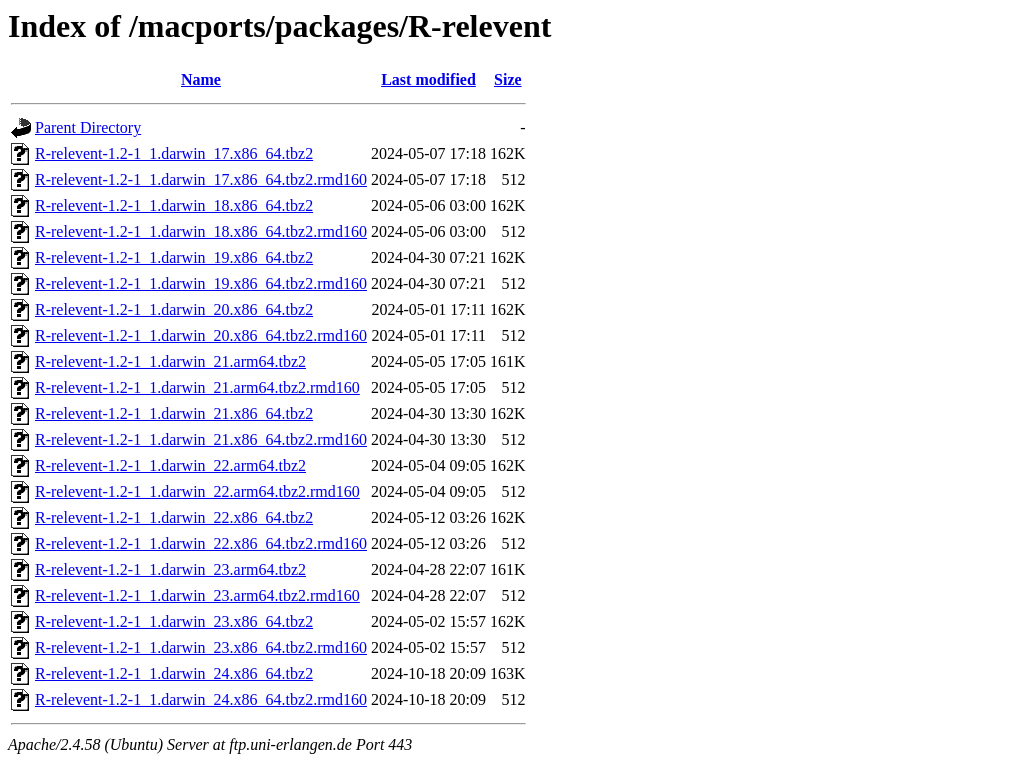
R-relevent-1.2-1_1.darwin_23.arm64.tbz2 (170, 569)
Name (201, 79)
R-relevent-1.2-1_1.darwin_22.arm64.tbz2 (170, 465)
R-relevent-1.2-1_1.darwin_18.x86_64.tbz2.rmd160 (201, 231)
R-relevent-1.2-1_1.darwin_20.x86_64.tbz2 (174, 309)
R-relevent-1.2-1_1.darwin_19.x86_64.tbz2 (174, 257)
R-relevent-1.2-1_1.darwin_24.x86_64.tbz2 (174, 673)
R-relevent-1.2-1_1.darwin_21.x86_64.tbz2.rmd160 (201, 439)
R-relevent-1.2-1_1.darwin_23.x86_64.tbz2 (174, 621)
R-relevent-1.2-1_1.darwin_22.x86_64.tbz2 (174, 517)
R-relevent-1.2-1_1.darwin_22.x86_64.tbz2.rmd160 (201, 543)
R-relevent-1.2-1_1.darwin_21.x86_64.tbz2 (174, 413)
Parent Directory (88, 127)
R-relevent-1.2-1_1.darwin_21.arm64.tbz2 (170, 361)
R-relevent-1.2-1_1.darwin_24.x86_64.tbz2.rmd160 (201, 699)
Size (508, 79)
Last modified (428, 79)
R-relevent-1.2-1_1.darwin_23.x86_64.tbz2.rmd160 (201, 647)
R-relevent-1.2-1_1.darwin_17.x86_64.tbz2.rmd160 (201, 179)
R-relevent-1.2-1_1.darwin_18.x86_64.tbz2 (174, 205)
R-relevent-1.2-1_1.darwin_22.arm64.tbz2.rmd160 (197, 491)
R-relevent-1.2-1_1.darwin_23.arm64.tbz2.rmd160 (197, 595)
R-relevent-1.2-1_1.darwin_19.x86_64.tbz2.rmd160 (201, 283)
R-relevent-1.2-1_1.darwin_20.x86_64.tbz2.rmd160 (201, 335)
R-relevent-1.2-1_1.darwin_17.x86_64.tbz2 (174, 153)
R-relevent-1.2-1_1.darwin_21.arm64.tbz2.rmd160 (197, 387)
